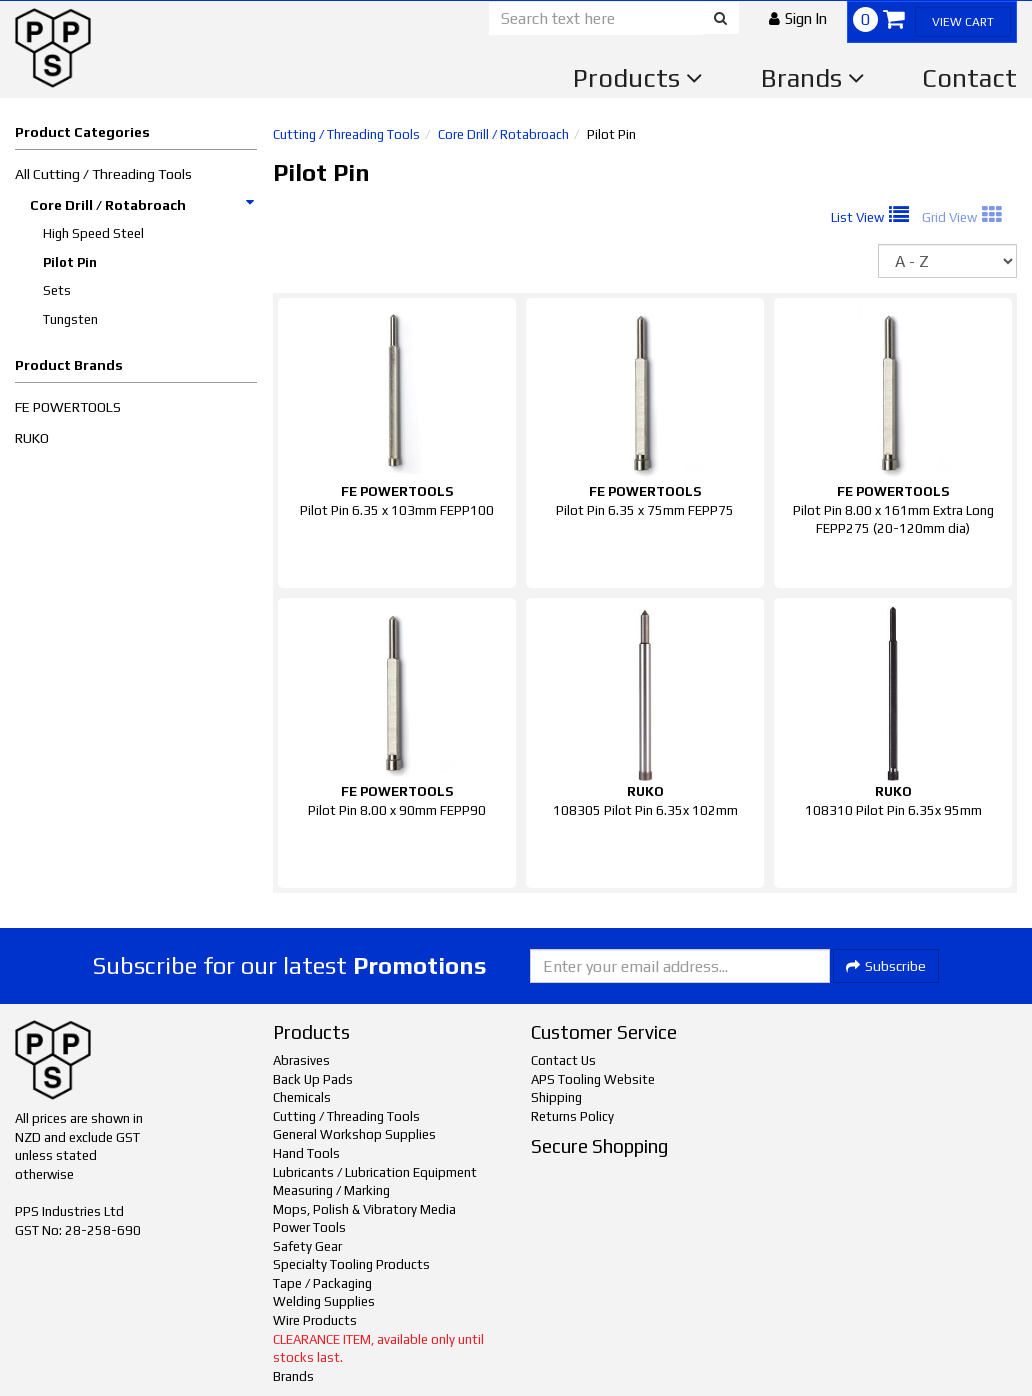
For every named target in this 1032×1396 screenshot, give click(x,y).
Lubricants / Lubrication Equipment (375, 1172)
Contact (969, 78)
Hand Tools (306, 1153)
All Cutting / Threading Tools (103, 174)
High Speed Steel (93, 233)
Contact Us (563, 1060)
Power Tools (309, 1227)
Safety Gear (307, 1246)
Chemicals (302, 1097)
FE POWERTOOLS (68, 407)
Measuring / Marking (331, 1190)
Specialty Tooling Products (351, 1264)
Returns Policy (572, 1116)
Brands (813, 78)
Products (638, 78)
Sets (57, 290)
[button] (798, 18)
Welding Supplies (324, 1301)
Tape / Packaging (322, 1283)
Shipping (556, 1097)
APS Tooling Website (593, 1079)
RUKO (32, 438)
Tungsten (70, 319)
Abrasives (301, 1060)
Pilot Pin (70, 262)
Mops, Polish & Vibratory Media (364, 1209)
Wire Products (315, 1320)
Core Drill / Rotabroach (143, 205)
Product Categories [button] (82, 132)
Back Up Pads (313, 1079)
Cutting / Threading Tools (346, 134)
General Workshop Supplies (354, 1134)
